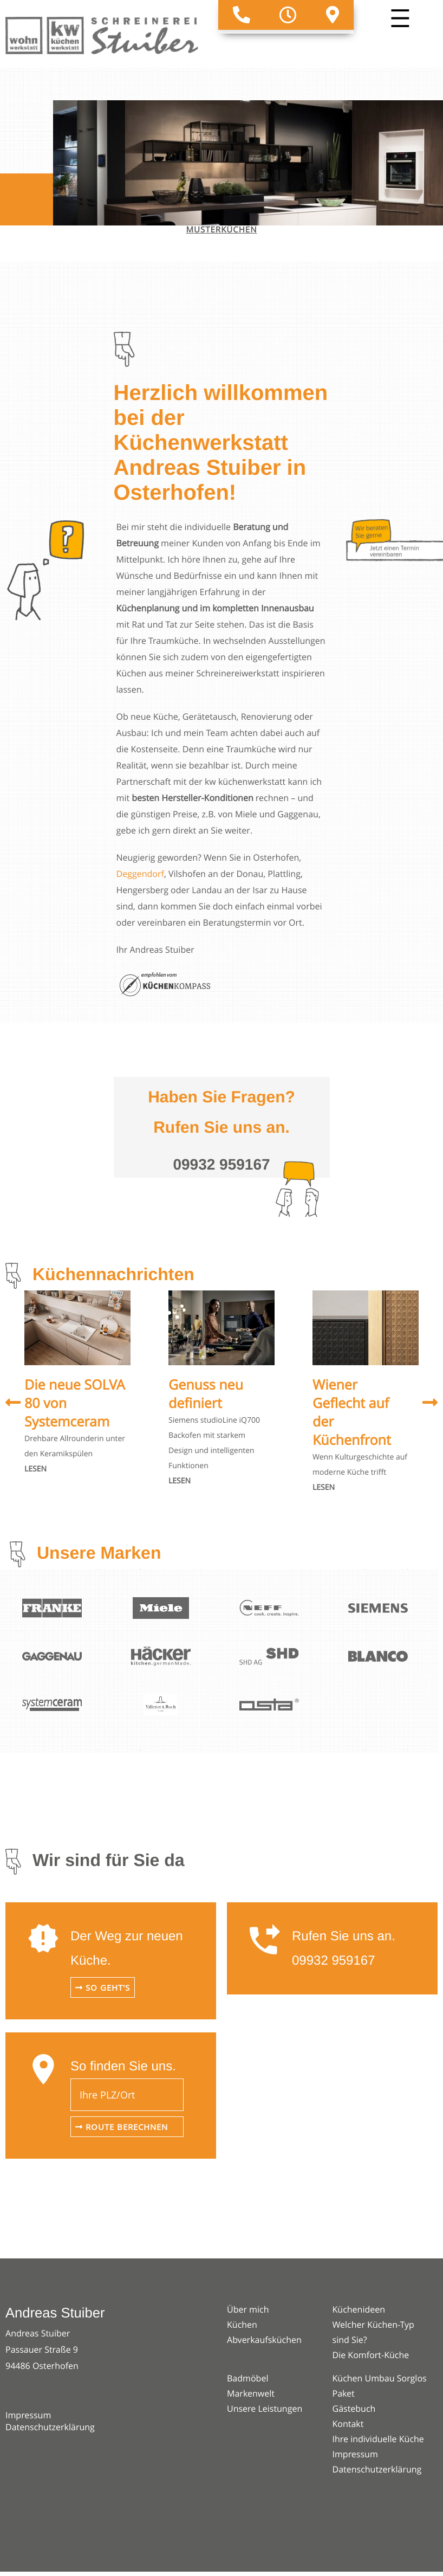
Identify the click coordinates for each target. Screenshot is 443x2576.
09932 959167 (333, 1960)
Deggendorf (140, 874)
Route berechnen (121, 2126)
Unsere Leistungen (264, 2408)
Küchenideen (359, 2309)
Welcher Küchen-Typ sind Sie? (373, 2332)
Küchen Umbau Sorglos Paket (380, 2385)
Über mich (248, 2309)
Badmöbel (247, 2378)
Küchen (242, 2324)
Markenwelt (251, 2393)
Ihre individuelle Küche (378, 2439)
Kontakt (348, 2424)
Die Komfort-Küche (371, 2355)
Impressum (28, 2415)
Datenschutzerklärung (50, 2427)
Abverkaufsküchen (264, 2340)
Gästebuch (354, 2408)
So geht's (102, 1987)
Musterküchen (221, 229)
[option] (77, 1383)
